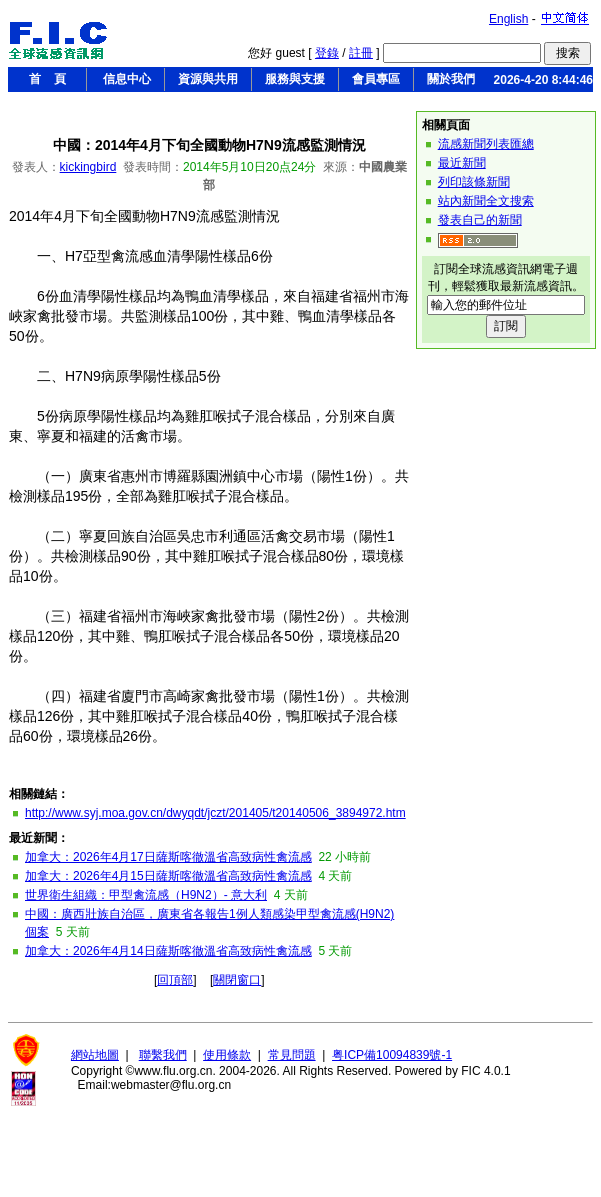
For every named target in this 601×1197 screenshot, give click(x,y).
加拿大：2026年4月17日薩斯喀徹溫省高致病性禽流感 (168, 857)
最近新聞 (462, 163)
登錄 (327, 53)
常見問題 (292, 1055)
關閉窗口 (237, 980)
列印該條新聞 (474, 182)
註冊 (361, 53)
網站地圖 (95, 1055)
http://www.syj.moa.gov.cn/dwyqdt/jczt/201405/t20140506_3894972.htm (215, 813)
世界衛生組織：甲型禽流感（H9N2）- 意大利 (146, 895)
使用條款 (227, 1055)
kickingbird (88, 167)
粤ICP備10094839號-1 (392, 1055)
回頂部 (175, 980)
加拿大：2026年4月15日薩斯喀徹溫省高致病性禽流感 (168, 876)
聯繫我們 (163, 1055)
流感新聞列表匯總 (486, 144)
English (508, 19)
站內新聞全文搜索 (486, 201)
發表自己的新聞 (480, 220)
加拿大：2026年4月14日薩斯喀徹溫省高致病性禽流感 (168, 951)
